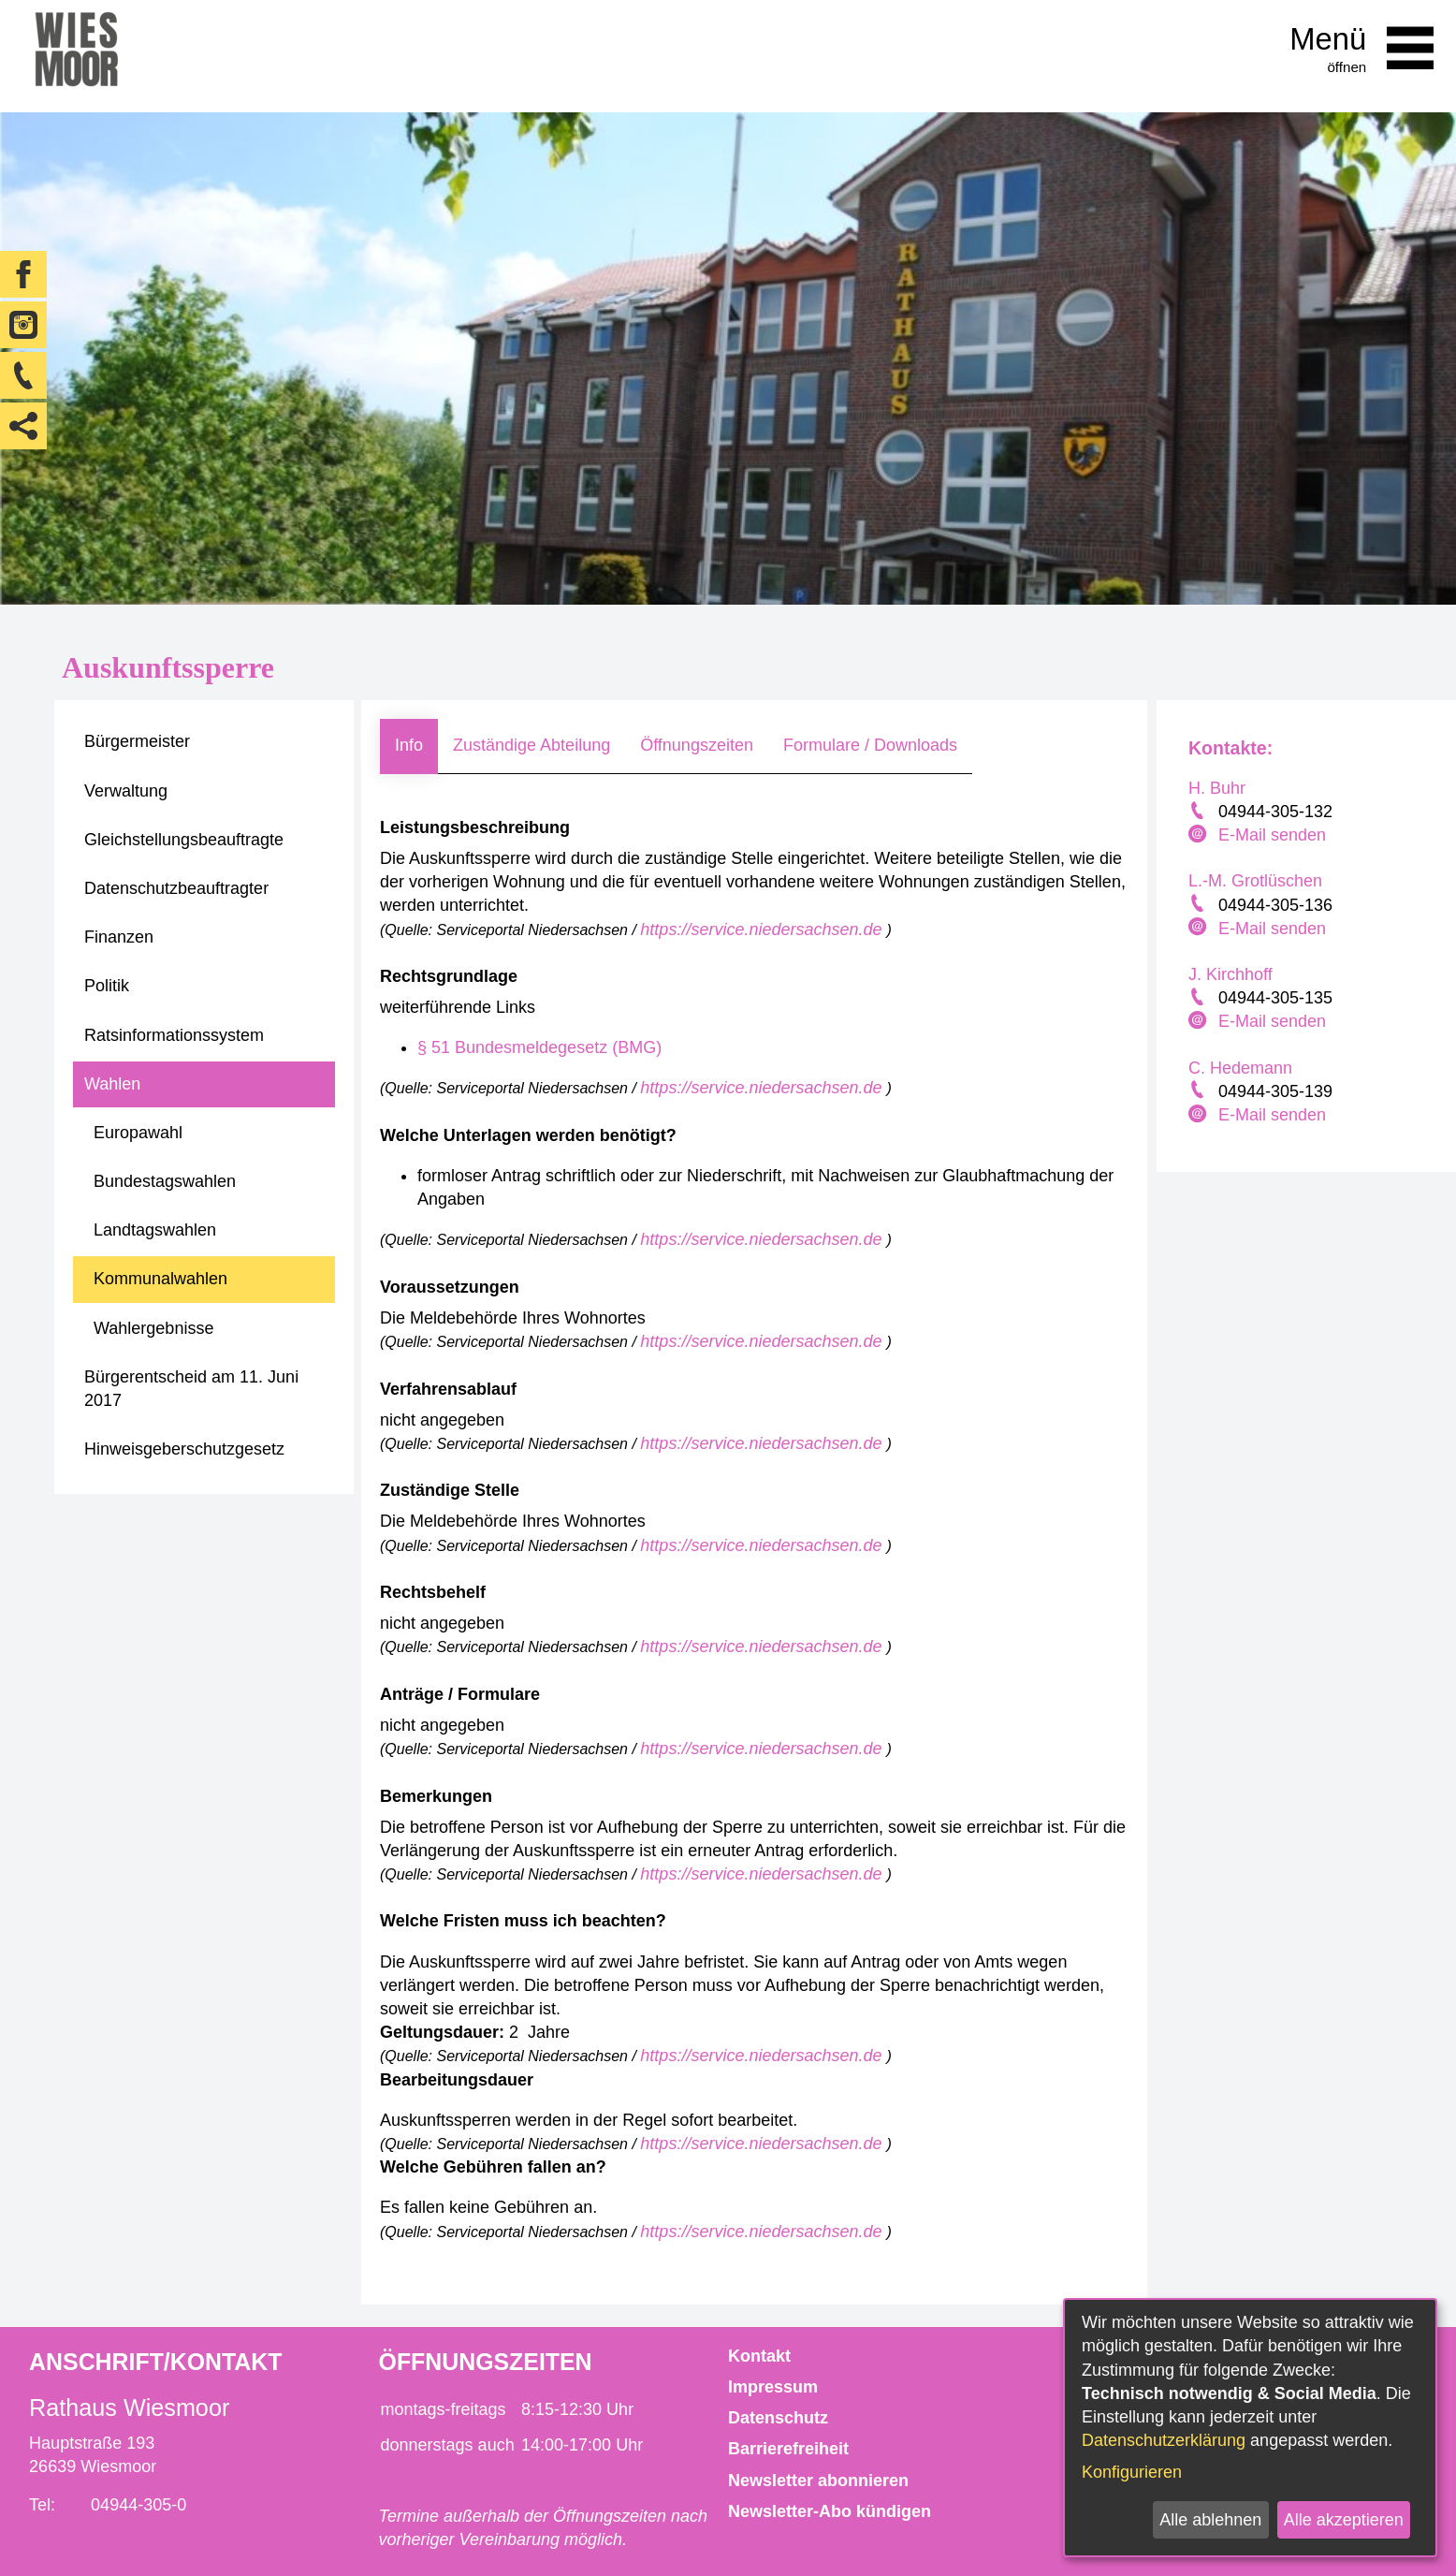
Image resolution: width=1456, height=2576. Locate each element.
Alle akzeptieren (1344, 2519)
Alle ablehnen (1210, 2519)
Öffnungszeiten (696, 745)
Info (409, 745)
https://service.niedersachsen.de (763, 929)
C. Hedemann (1240, 1068)
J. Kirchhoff (1230, 974)
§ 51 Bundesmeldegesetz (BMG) (539, 1047)
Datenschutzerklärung (1163, 2440)
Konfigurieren (1132, 2472)
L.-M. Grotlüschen (1255, 880)
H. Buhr (1216, 788)
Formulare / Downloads (870, 745)
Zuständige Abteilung (531, 745)
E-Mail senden (1272, 835)
